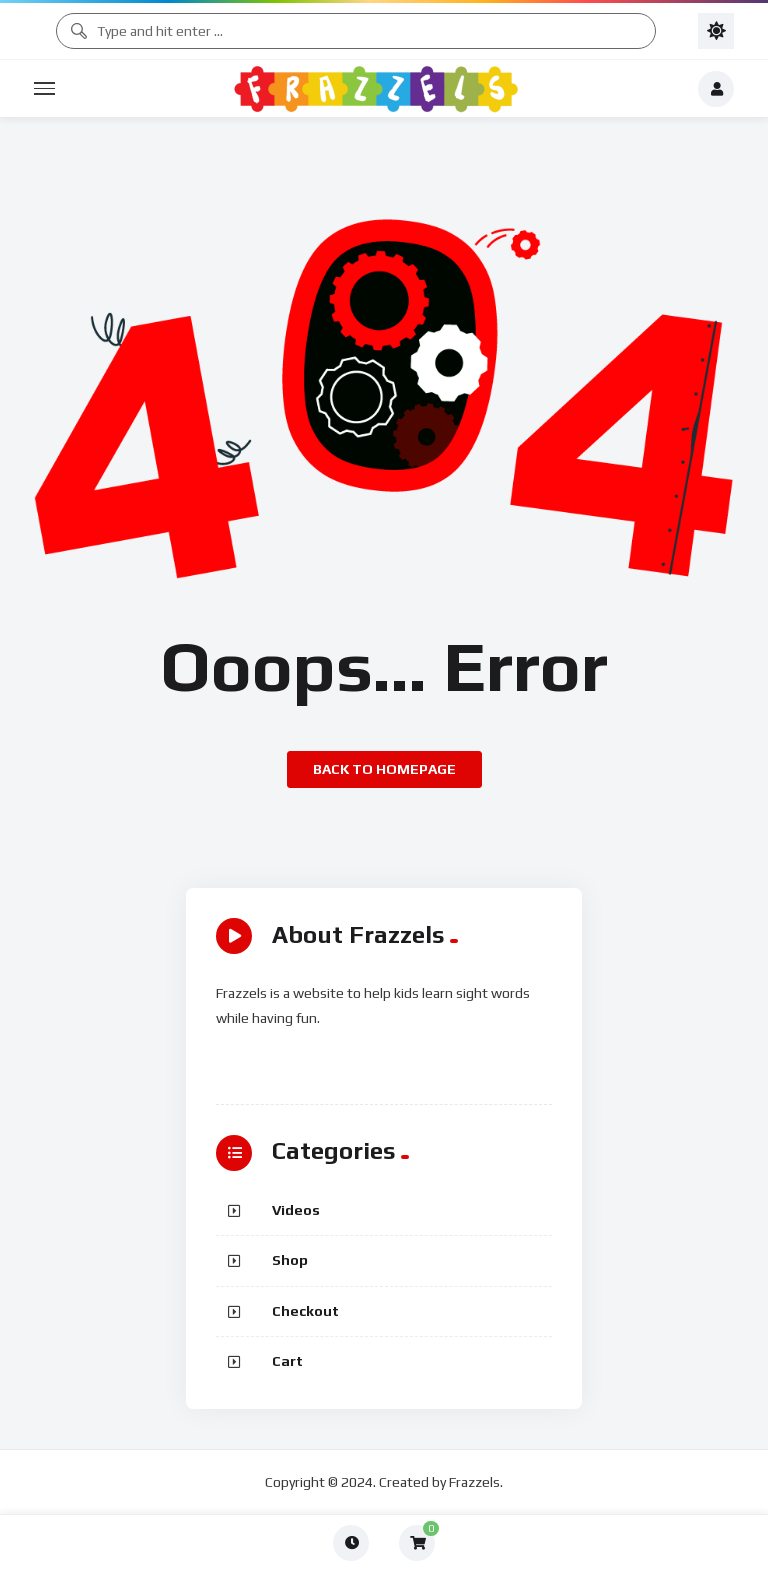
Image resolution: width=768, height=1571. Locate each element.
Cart (287, 1361)
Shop (290, 1260)
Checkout (305, 1311)
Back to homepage (384, 769)
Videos (296, 1210)
